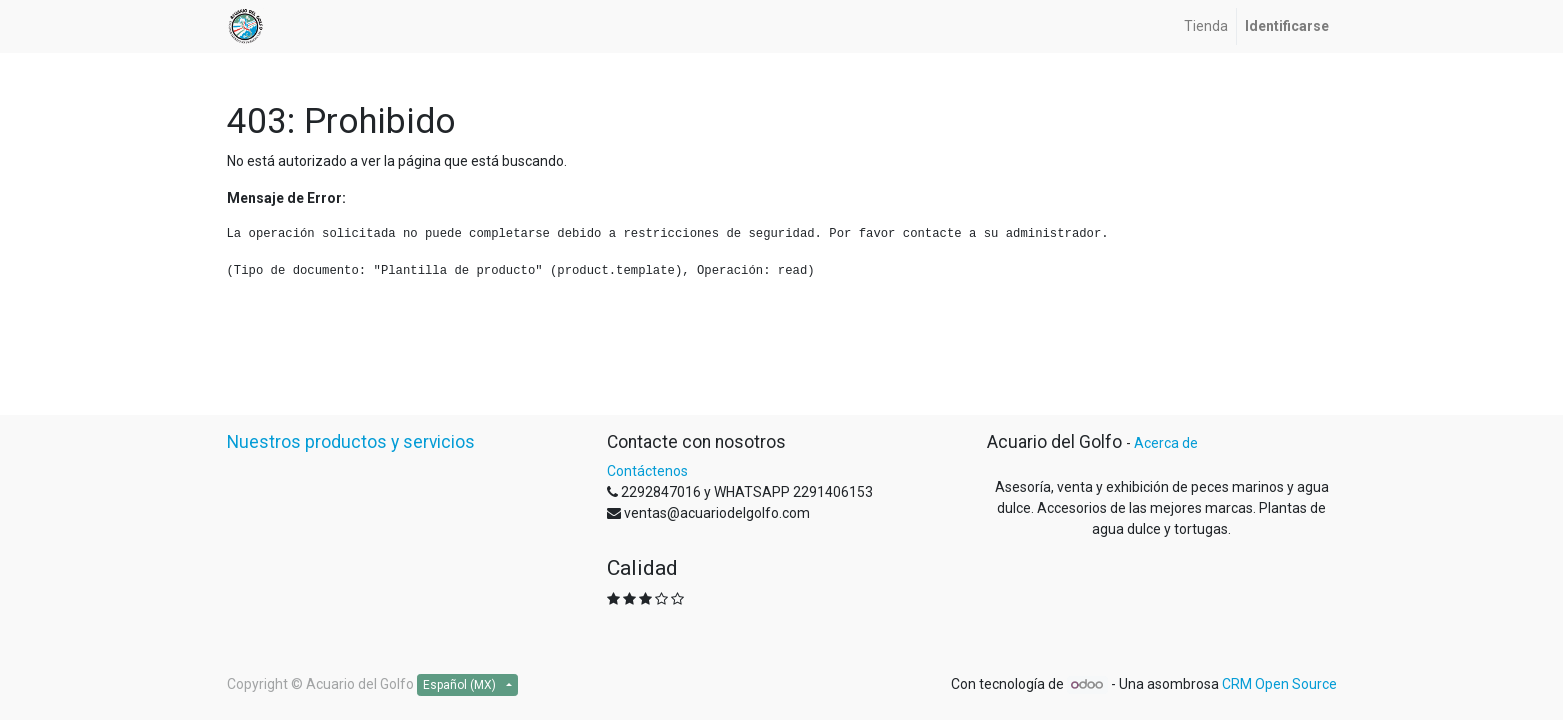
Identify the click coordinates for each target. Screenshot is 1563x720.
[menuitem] (1206, 26)
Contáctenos (647, 471)
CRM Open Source (1279, 684)
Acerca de (1166, 443)
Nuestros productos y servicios (351, 442)
